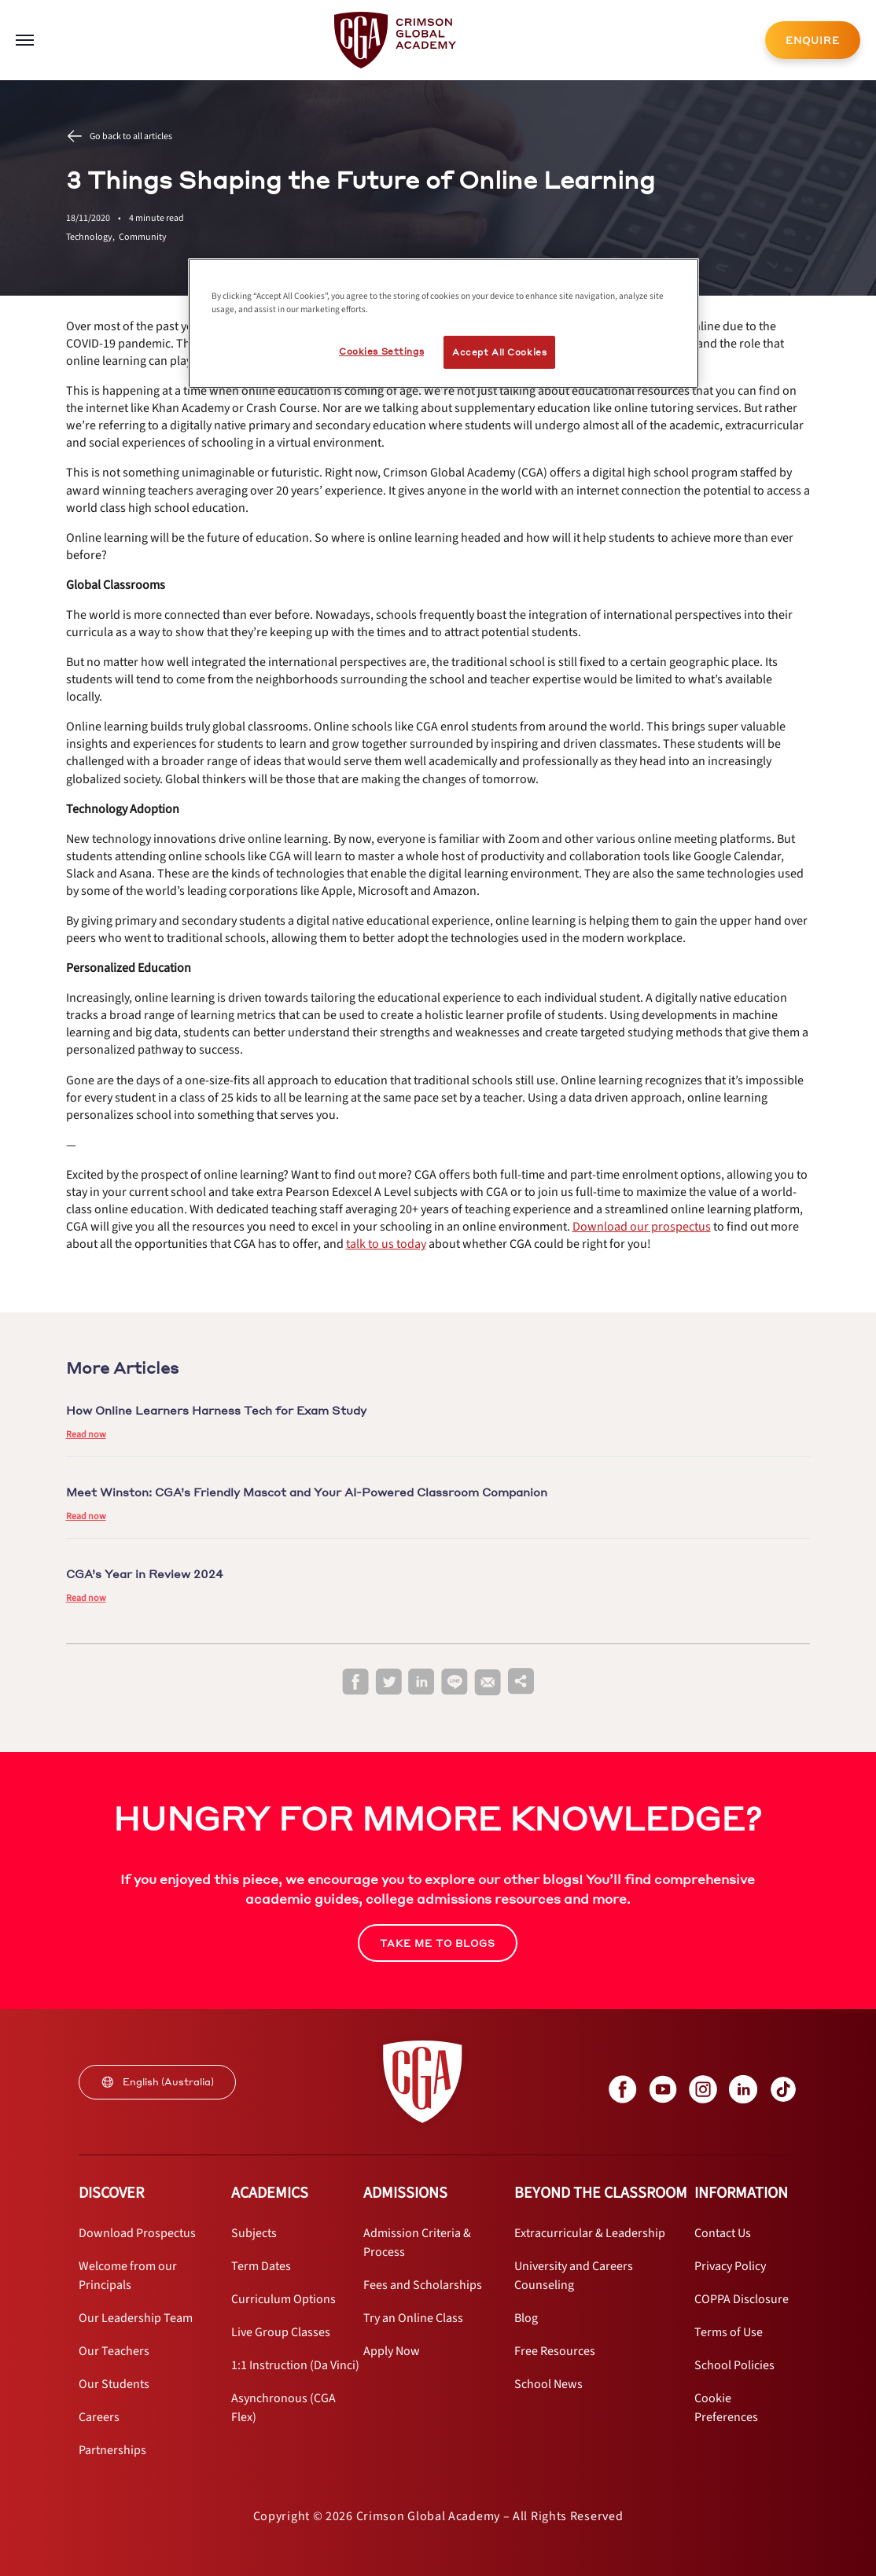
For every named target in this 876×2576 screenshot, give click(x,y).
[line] (454, 1682)
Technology (92, 237)
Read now (86, 1434)
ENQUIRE (813, 40)
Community (143, 237)
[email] (487, 1682)
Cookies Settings (381, 351)
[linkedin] (421, 1682)
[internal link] (812, 40)
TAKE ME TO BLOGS (437, 1943)
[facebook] (355, 1682)
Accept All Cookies (499, 352)
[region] (443, 323)
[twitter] (388, 1682)
